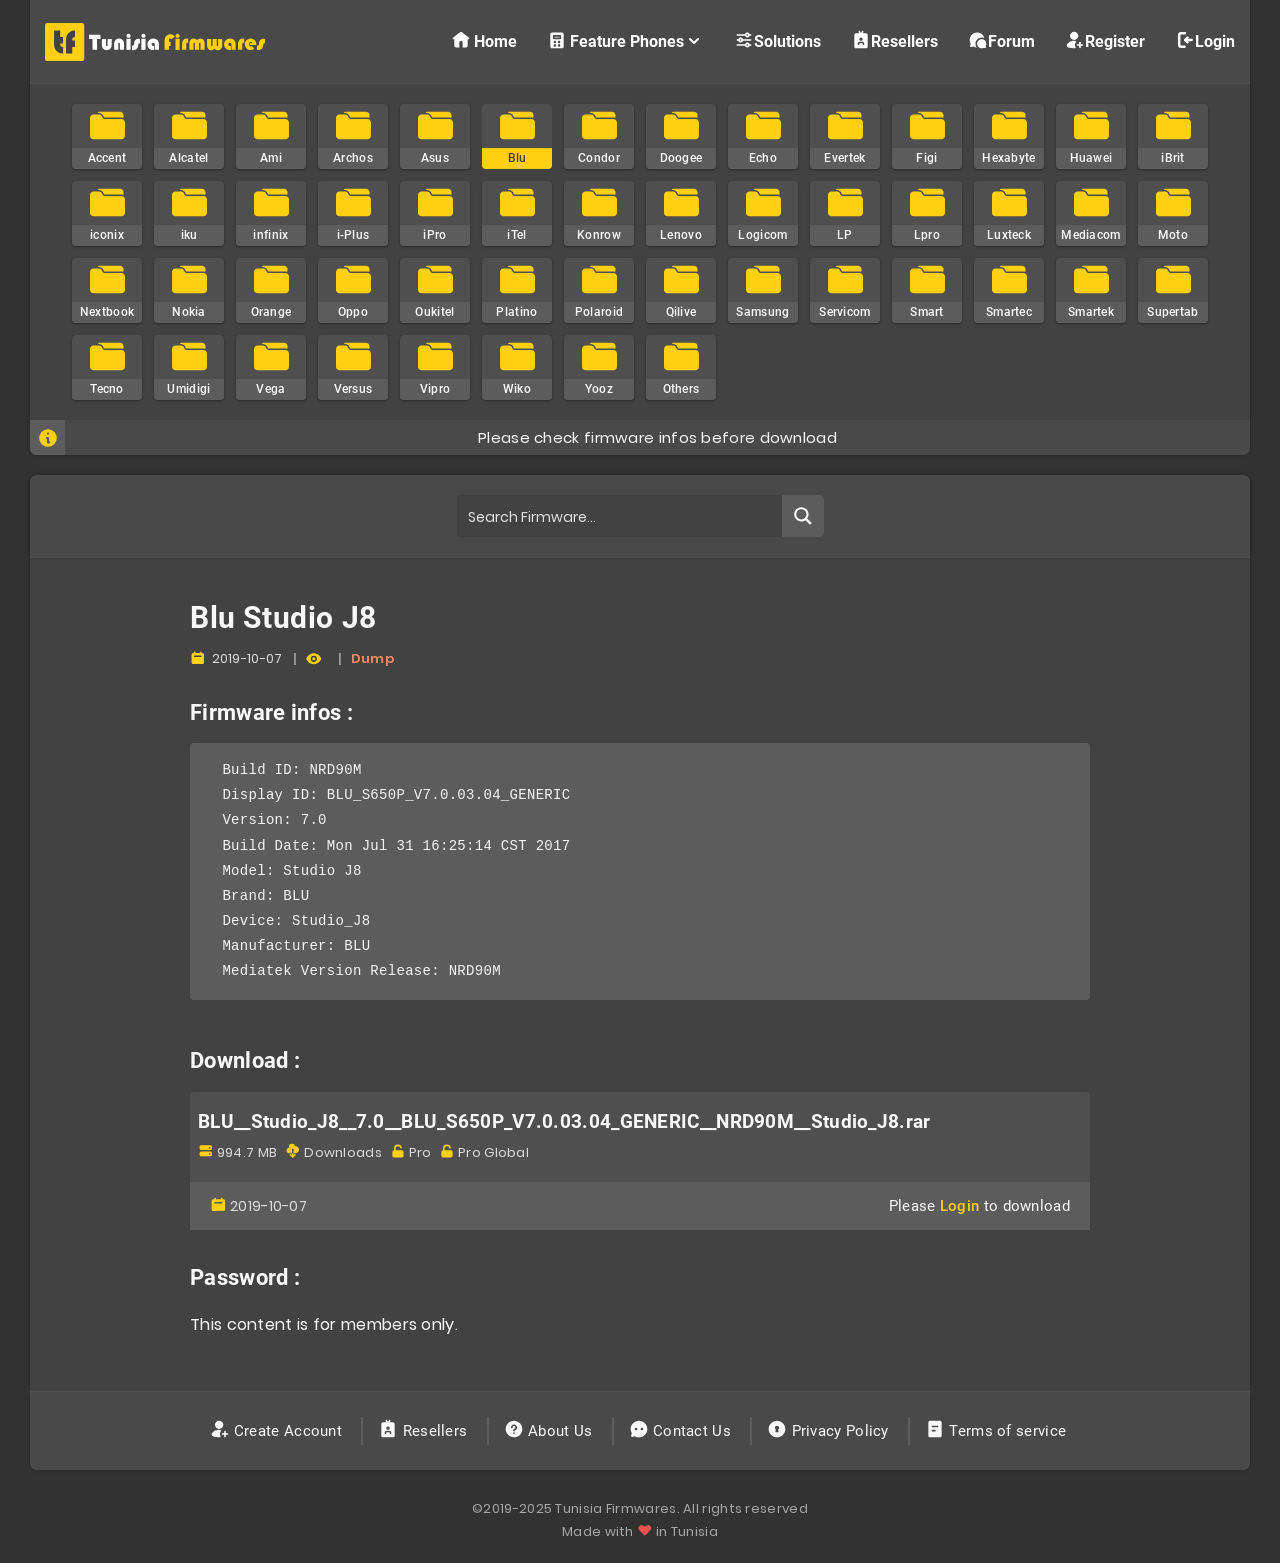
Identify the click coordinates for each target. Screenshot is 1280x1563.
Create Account (278, 1431)
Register (1105, 40)
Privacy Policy (830, 1431)
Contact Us (682, 1431)
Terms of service (997, 1431)
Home (484, 40)
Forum (1001, 40)
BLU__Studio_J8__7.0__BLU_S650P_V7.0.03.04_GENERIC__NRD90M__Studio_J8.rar (564, 1122)
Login (1205, 40)
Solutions (777, 40)
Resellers (894, 40)
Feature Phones (625, 40)
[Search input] (620, 516)
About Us (550, 1431)
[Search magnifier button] (803, 516)
